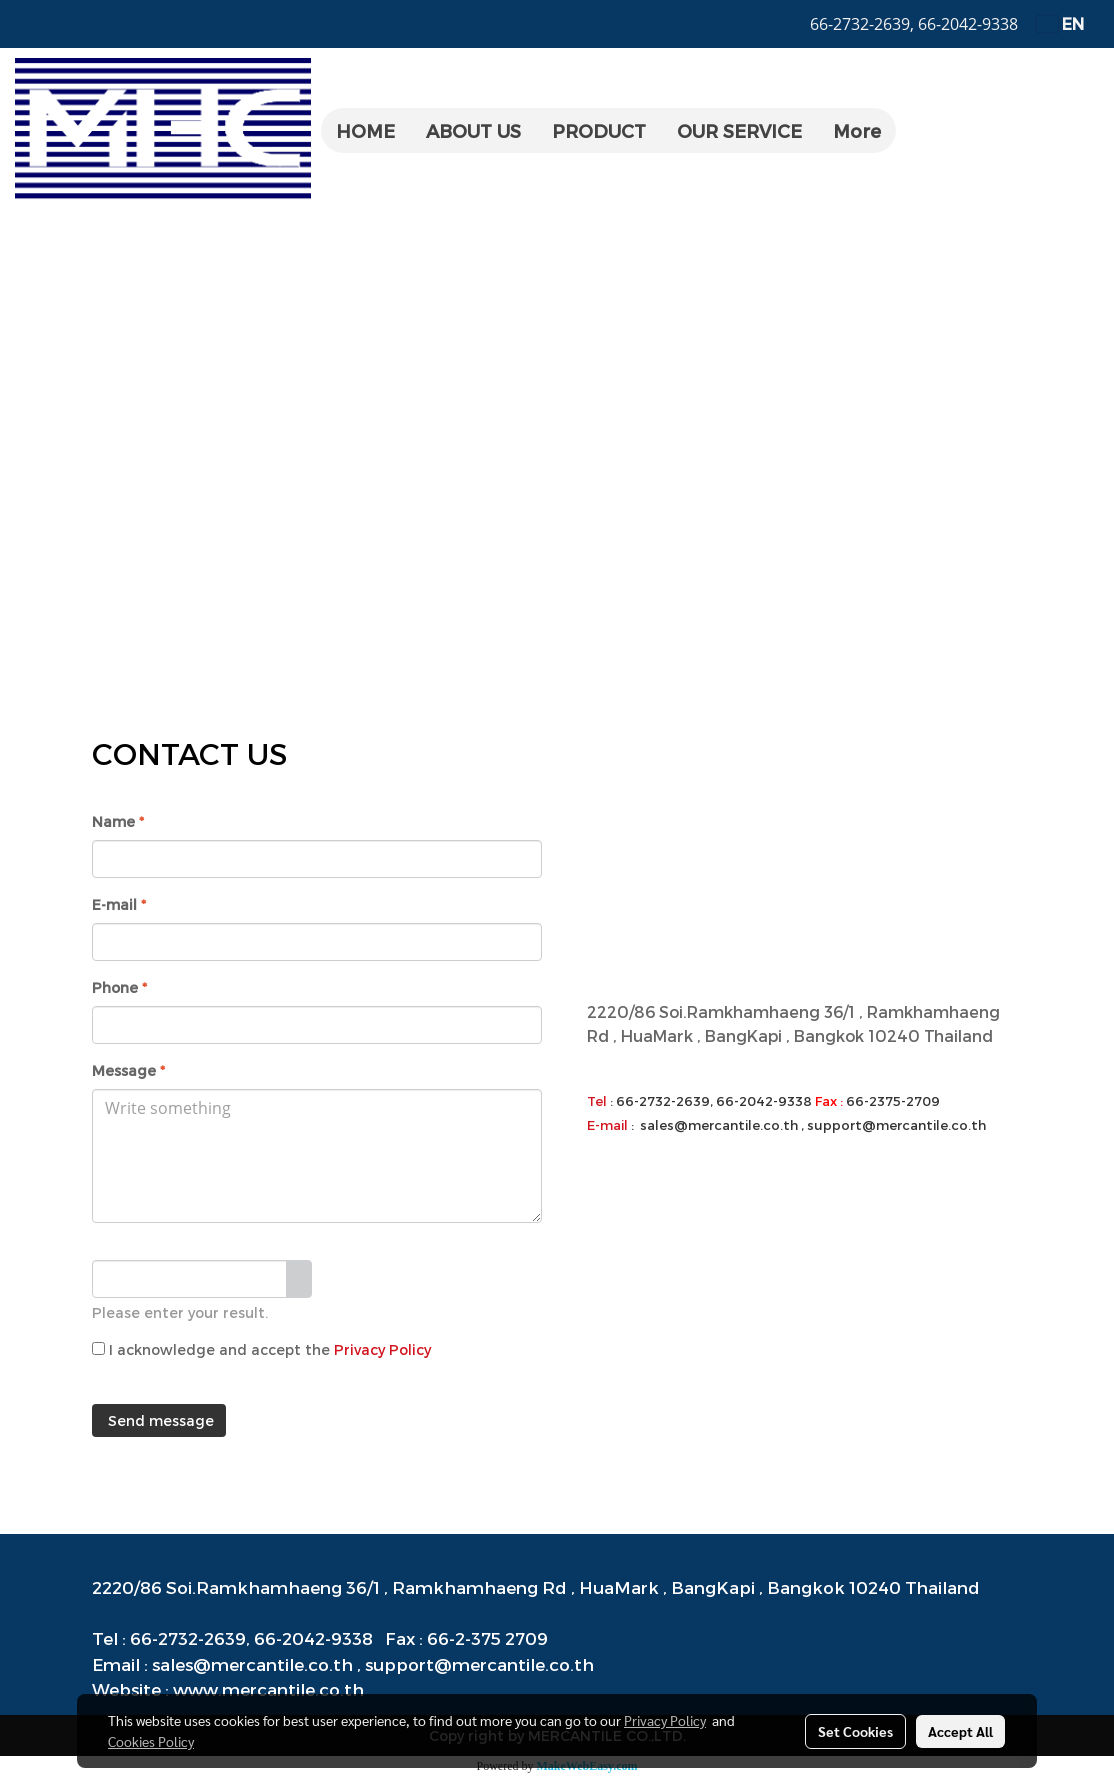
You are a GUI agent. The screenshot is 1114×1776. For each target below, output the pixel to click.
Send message (159, 1420)
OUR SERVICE (739, 130)
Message (128, 1070)
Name (118, 821)
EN (1060, 23)
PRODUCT (599, 130)
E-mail (119, 904)
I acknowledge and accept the (261, 1349)
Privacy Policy (382, 1349)
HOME (365, 130)
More (857, 130)
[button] (914, 131)
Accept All (960, 1731)
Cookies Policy (151, 1741)
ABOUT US (473, 130)
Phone (119, 987)
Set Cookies (855, 1731)
